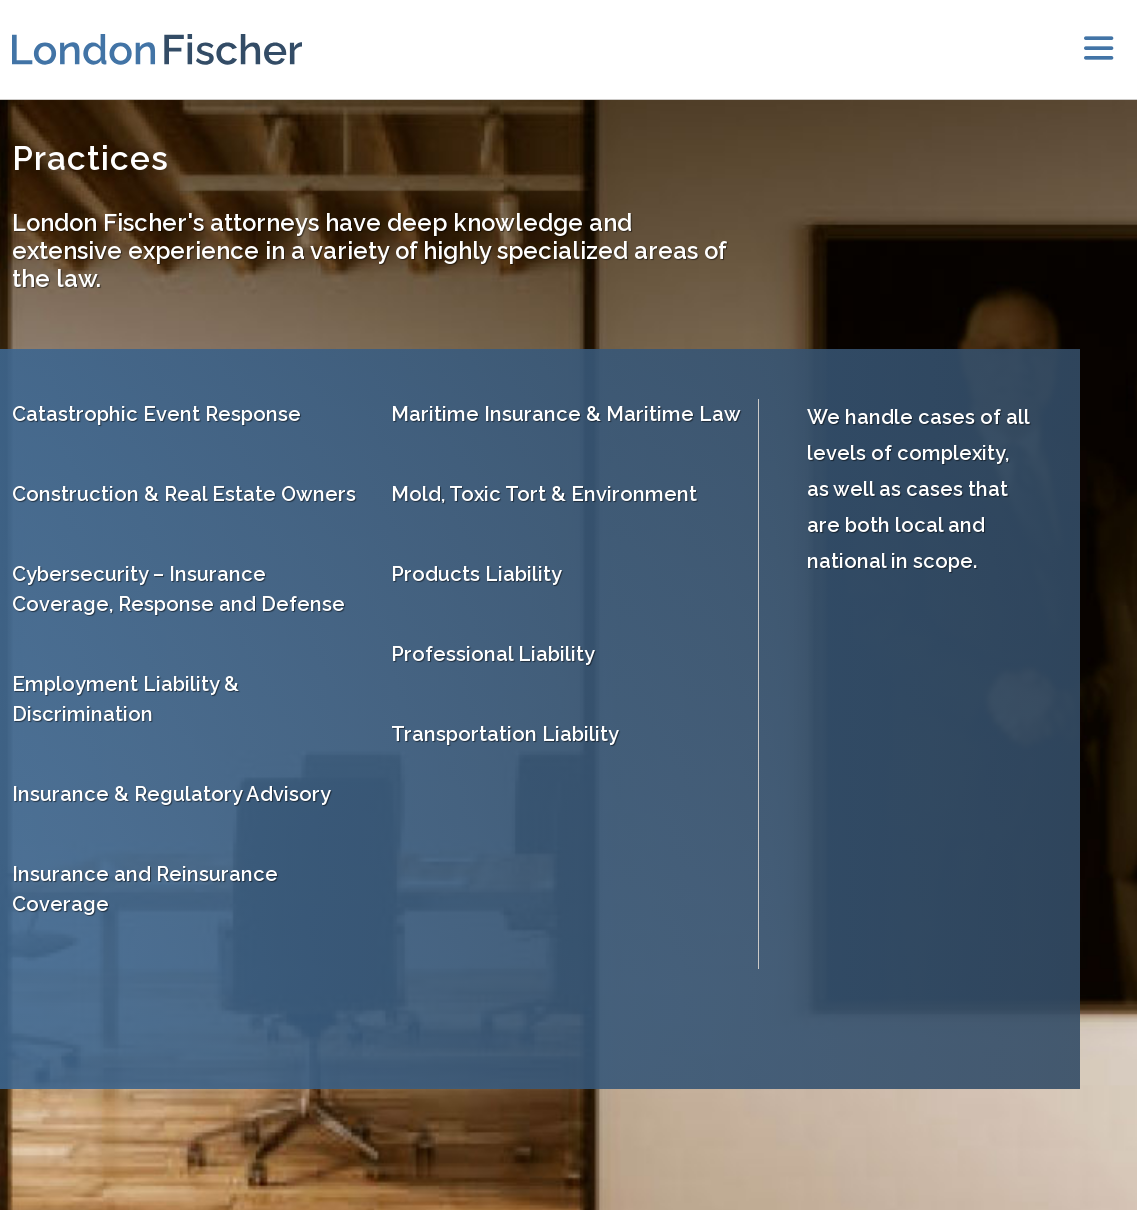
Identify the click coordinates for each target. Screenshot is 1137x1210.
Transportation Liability (505, 734)
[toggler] (1098, 49)
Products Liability (476, 574)
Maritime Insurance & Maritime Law (566, 414)
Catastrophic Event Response (156, 414)
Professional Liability (493, 654)
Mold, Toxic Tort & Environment (544, 494)
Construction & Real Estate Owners (184, 494)
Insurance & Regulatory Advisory (171, 794)
